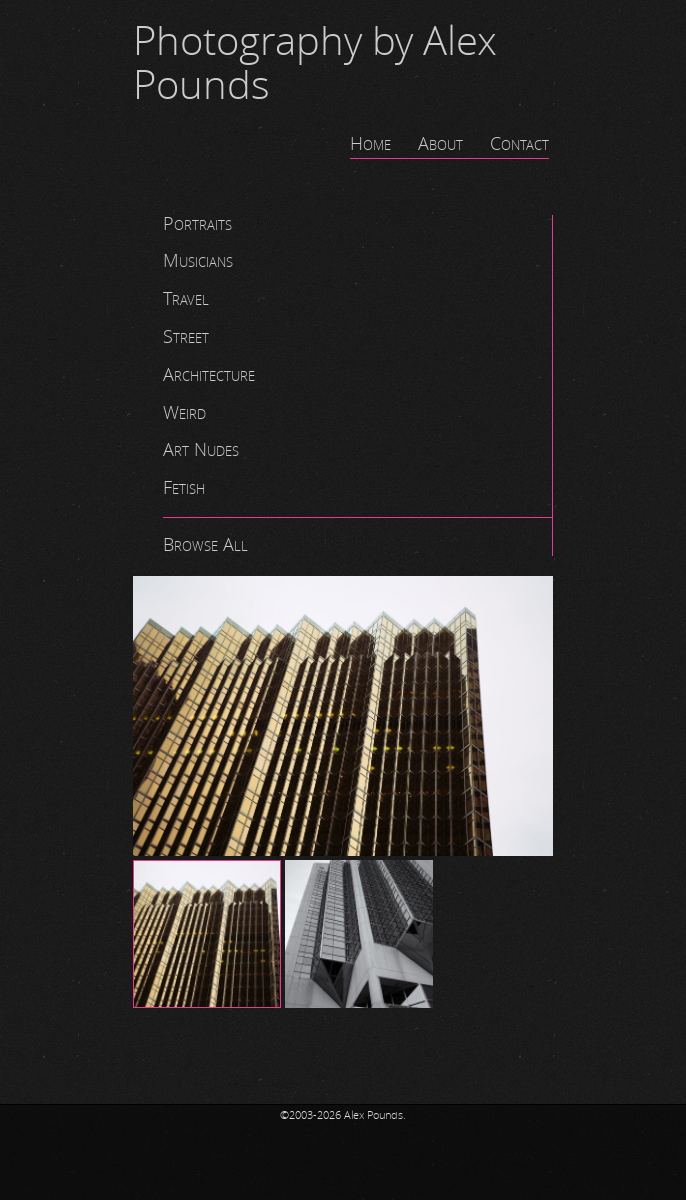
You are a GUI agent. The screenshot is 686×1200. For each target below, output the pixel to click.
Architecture (209, 375)
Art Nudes (201, 450)
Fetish (184, 488)
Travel (186, 299)
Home (370, 144)
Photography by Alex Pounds (315, 64)
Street (186, 337)
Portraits (197, 224)
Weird (184, 413)
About (440, 144)
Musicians (198, 261)
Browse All (205, 545)
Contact (519, 144)
